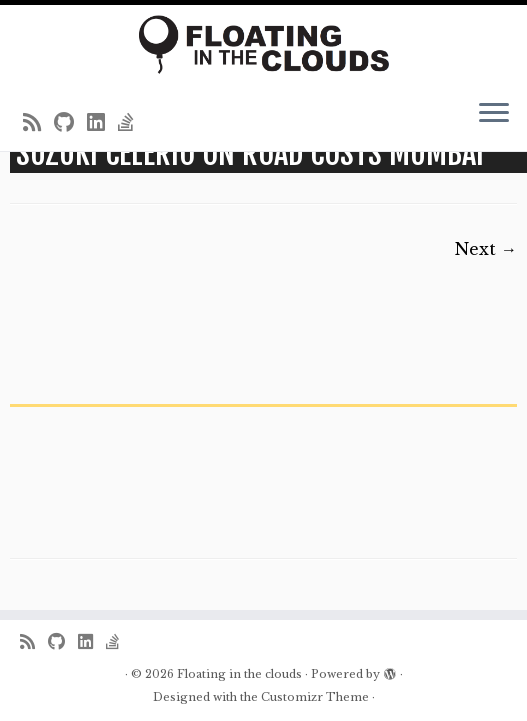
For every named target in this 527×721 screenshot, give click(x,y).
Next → (486, 249)
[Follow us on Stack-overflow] (132, 123)
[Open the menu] (494, 115)
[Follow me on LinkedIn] (102, 123)
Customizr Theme (315, 697)
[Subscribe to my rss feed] (38, 123)
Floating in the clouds (239, 674)
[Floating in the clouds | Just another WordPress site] (263, 44)
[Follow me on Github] (70, 123)
